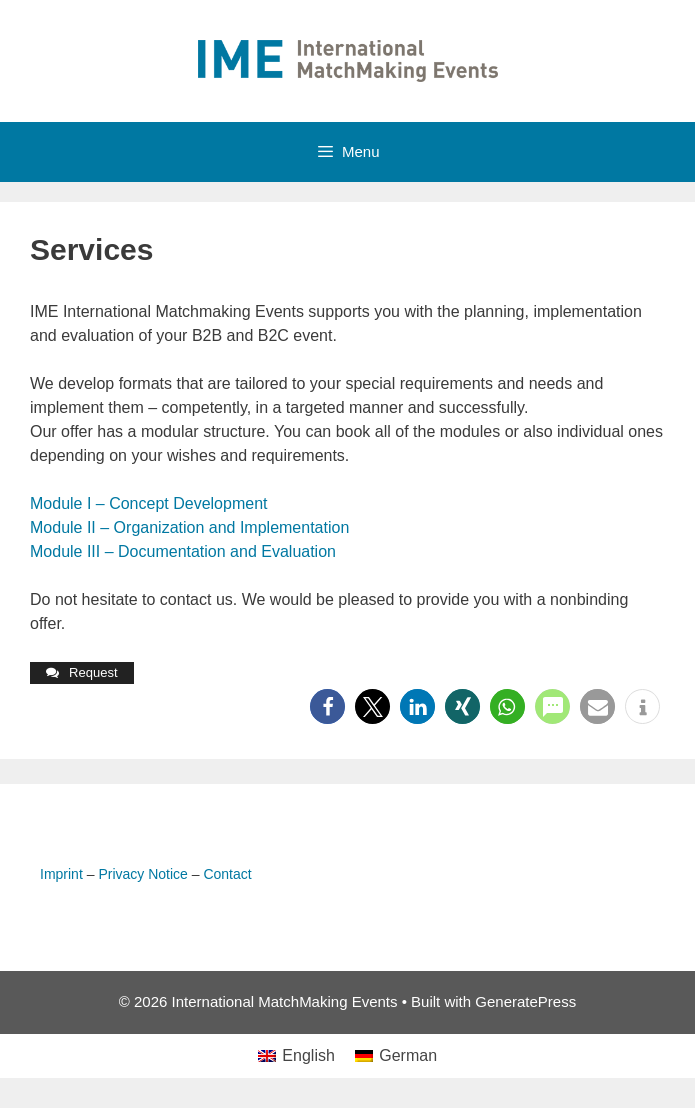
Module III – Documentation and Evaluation (183, 551)
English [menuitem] (308, 1055)
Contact (227, 874)
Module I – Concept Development (148, 503)
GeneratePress (525, 1001)
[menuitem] (296, 1056)
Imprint (61, 874)
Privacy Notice (142, 874)
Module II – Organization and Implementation (189, 527)
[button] (327, 706)
